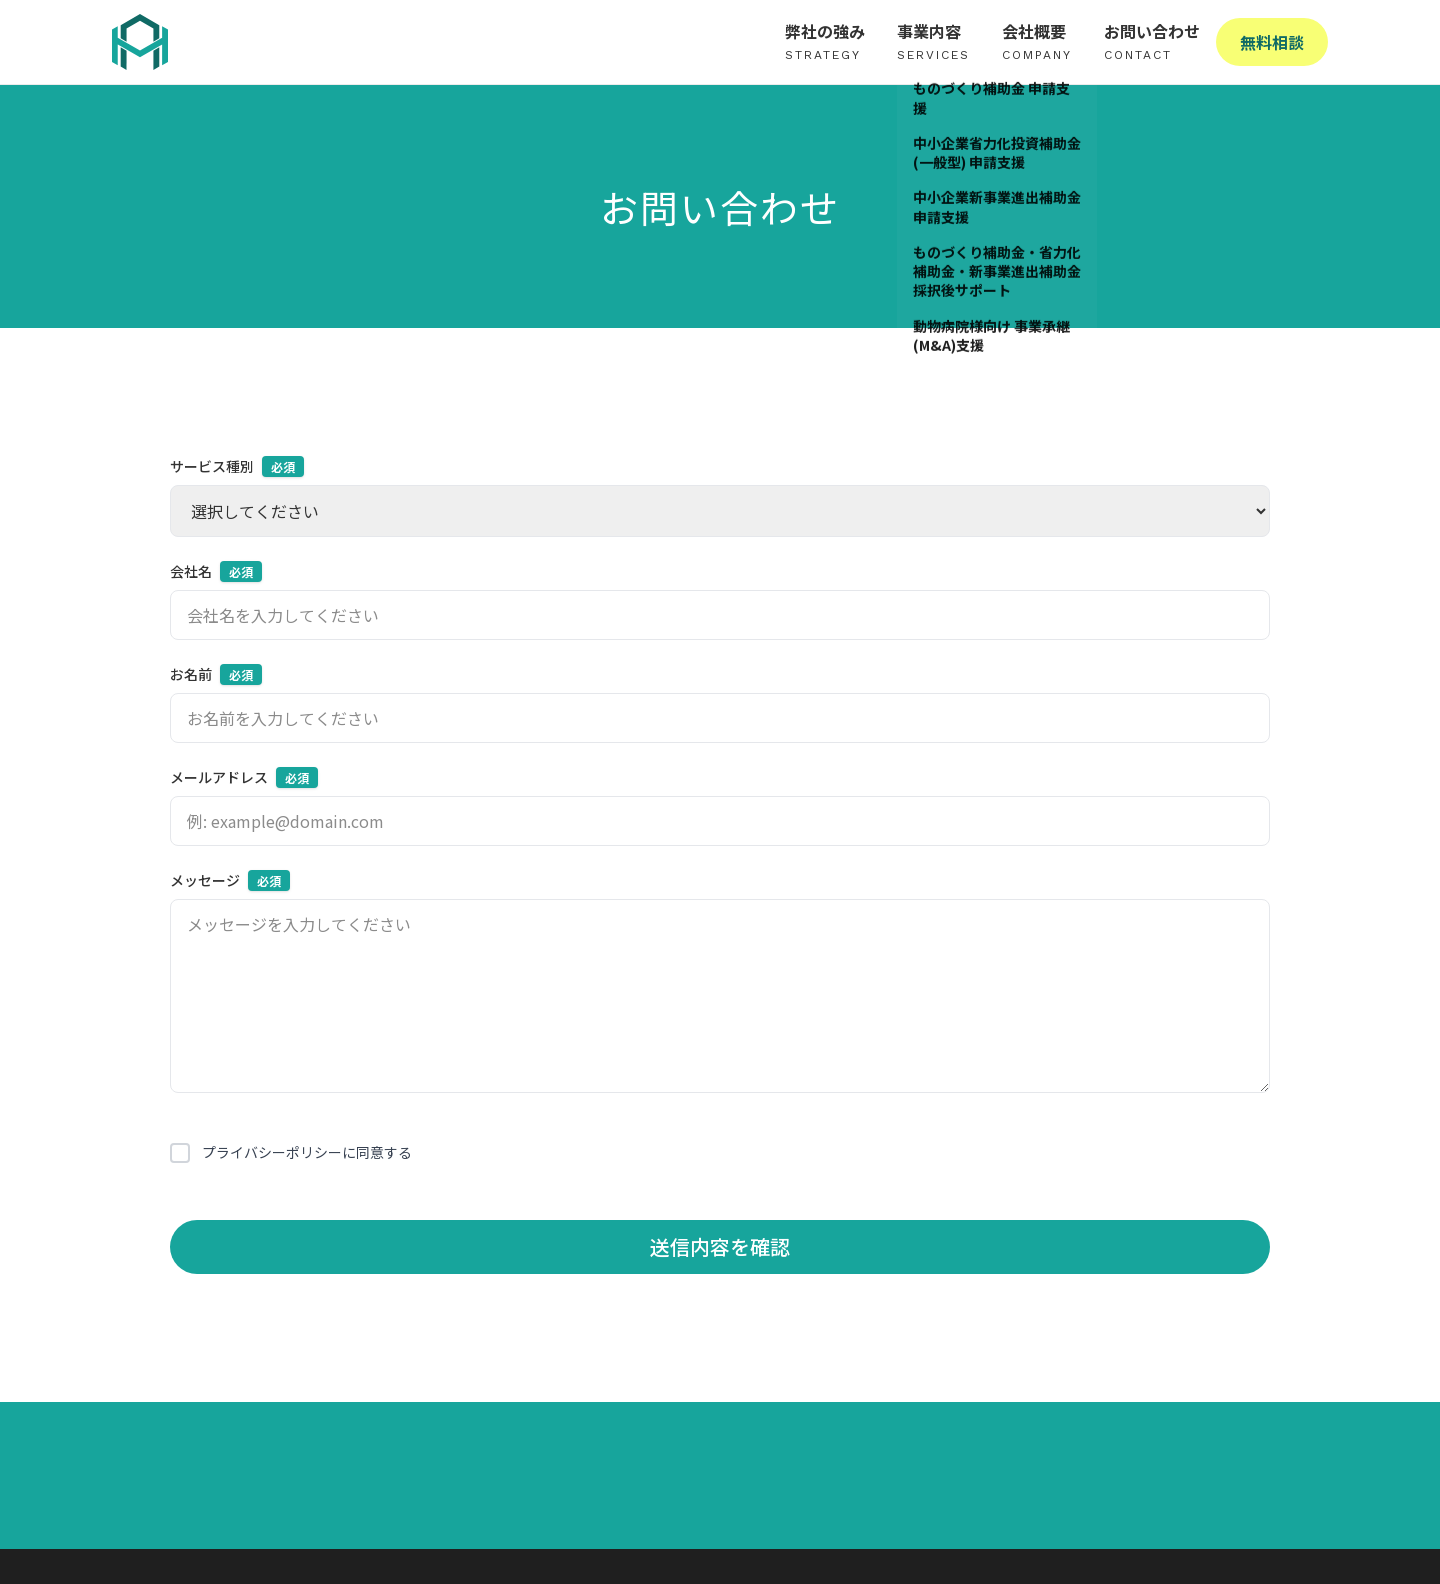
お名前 (216, 674)
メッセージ (230, 880)
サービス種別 (237, 466)
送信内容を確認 (720, 1246)
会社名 (216, 571)
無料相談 (1272, 42)
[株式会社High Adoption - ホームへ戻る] (140, 42)
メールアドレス (244, 777)
